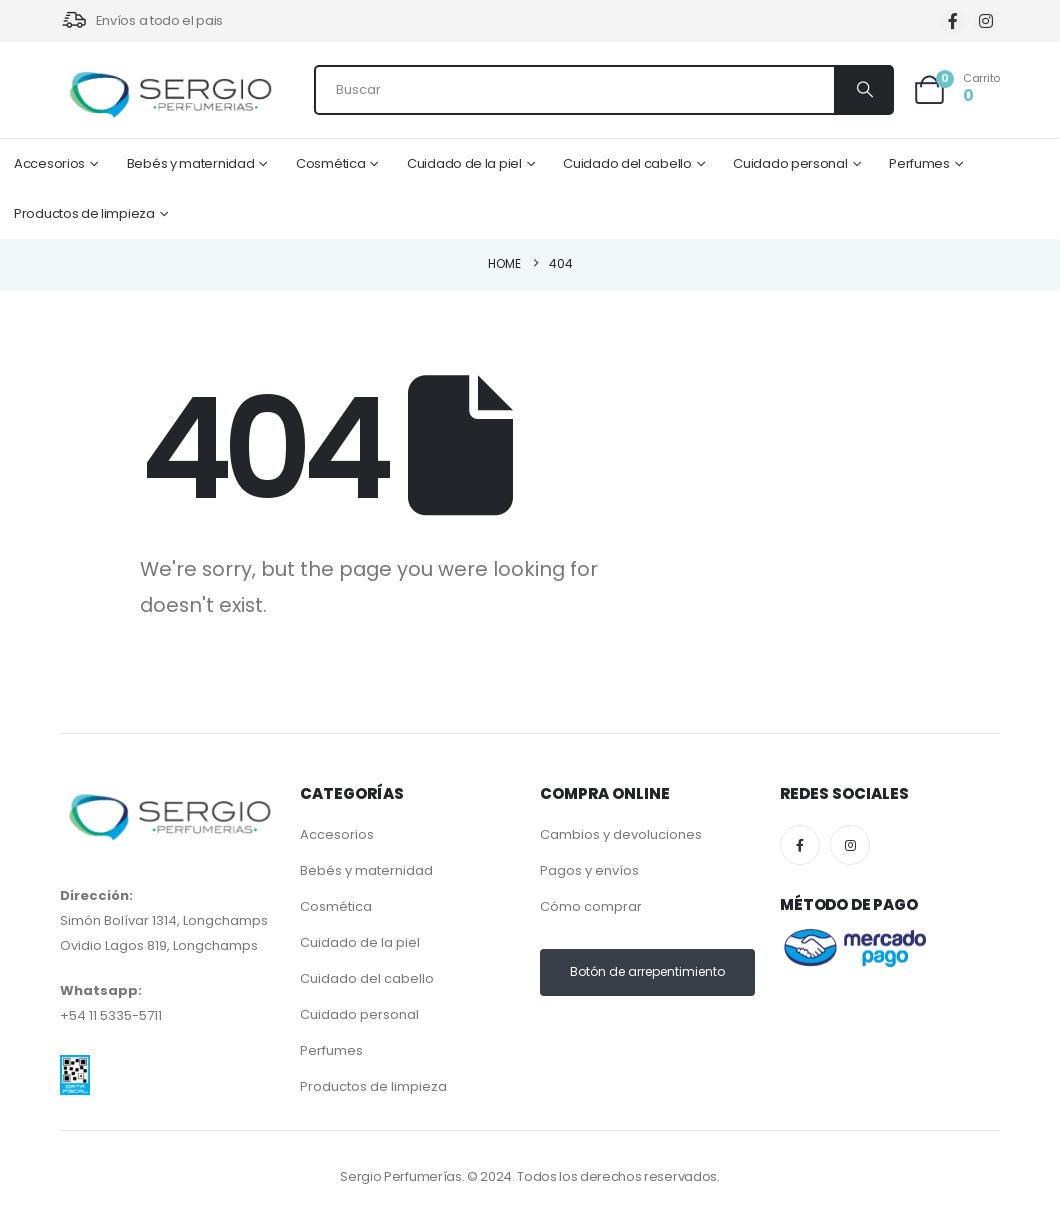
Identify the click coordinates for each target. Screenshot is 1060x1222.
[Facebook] (952, 21)
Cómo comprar (591, 906)
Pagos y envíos (589, 870)
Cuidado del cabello (627, 163)
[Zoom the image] (75, 1067)
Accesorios (49, 163)
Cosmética (330, 163)
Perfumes (919, 163)
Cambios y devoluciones (621, 834)
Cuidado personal (790, 163)
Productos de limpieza (84, 213)
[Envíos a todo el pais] (141, 21)
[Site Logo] (170, 95)
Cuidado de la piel (464, 163)
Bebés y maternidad (191, 163)
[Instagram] (985, 21)
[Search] (863, 90)
